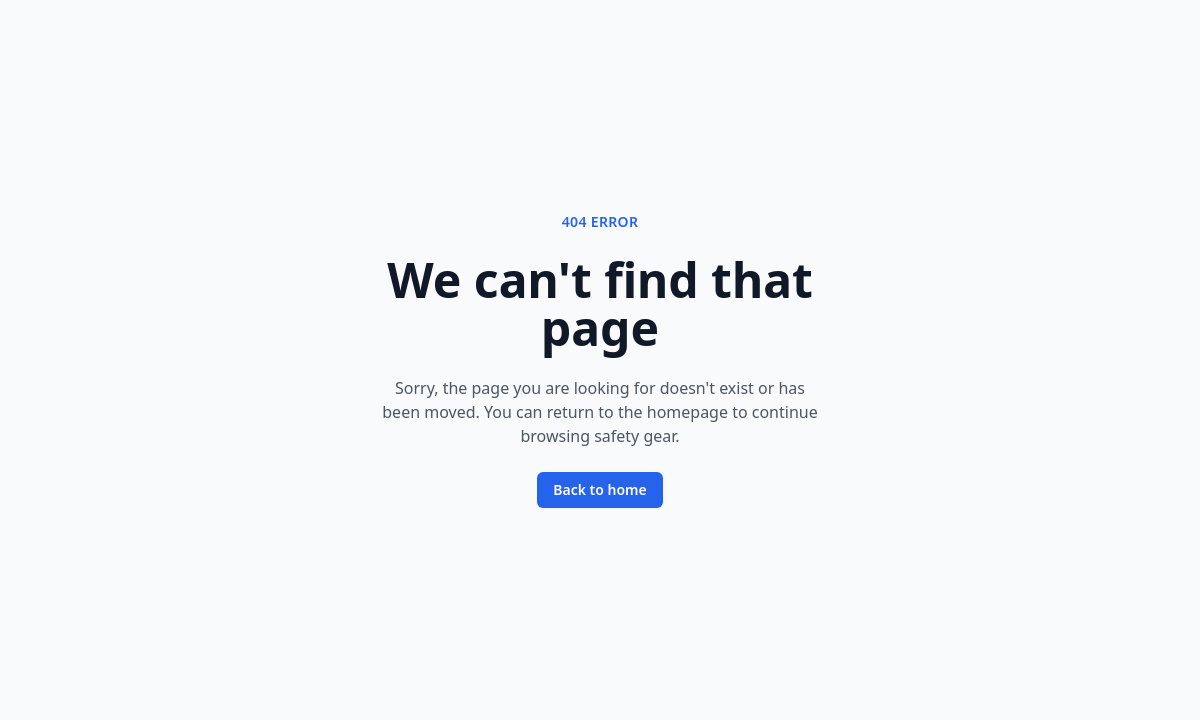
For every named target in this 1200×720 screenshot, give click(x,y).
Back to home (599, 489)
